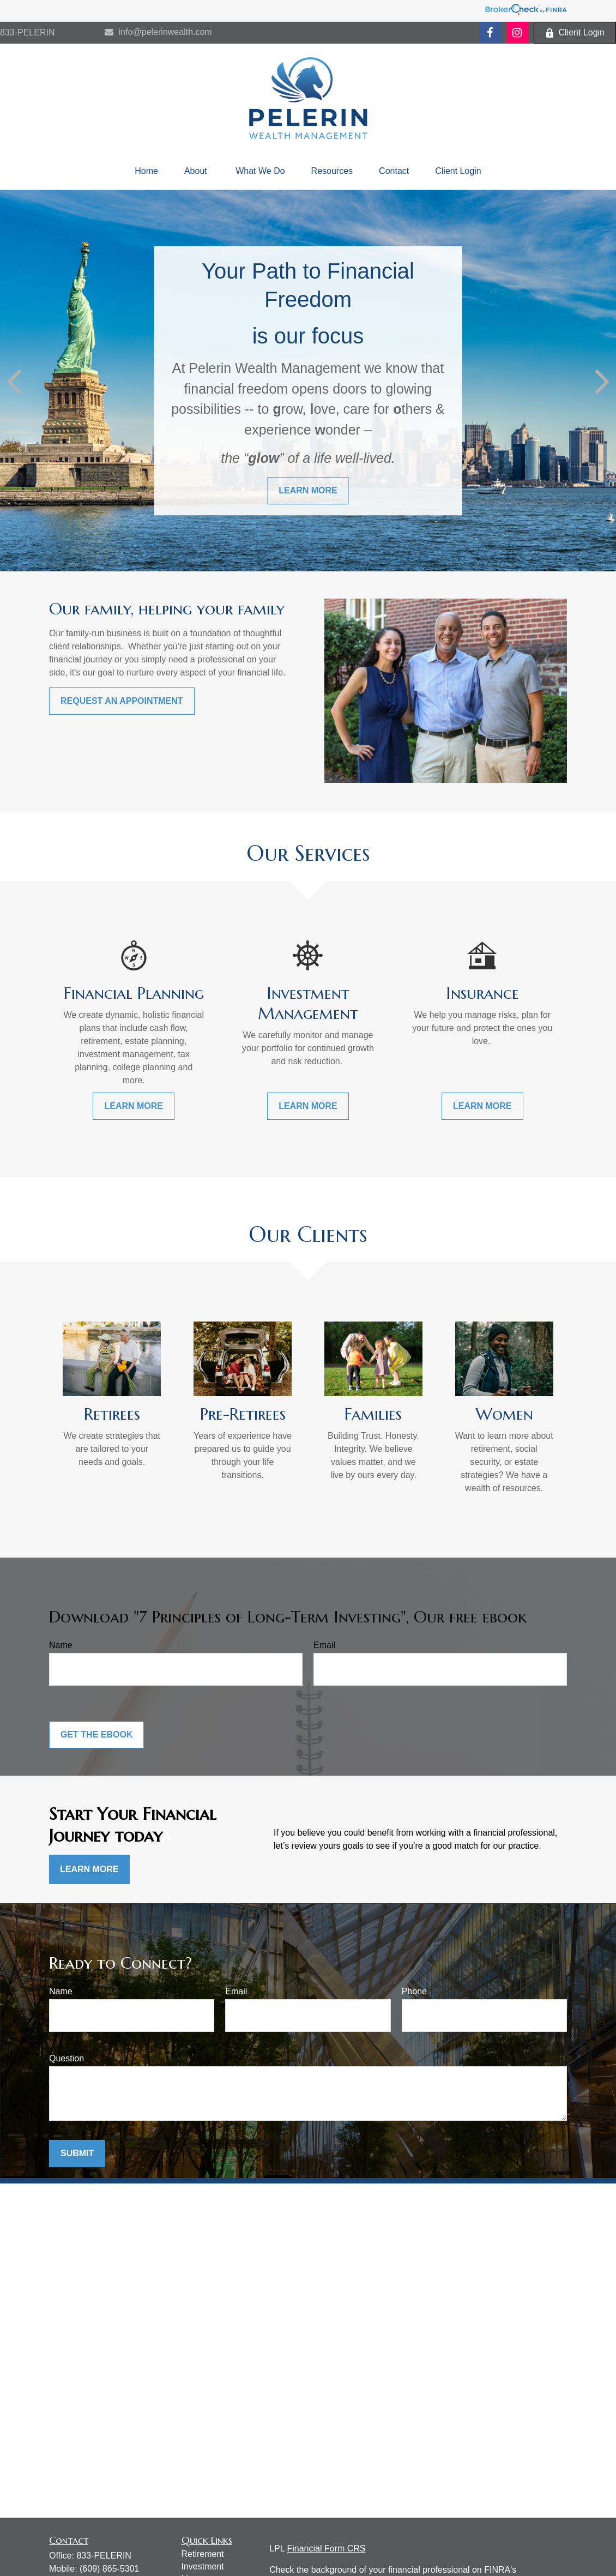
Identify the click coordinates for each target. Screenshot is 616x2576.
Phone (414, 1991)
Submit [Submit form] (77, 2153)
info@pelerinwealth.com (158, 32)
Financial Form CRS (326, 2548)
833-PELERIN (27, 32)
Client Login (575, 33)
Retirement (203, 2554)
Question (66, 2058)
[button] (146, 171)
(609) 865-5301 (109, 2568)
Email (324, 1645)
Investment (203, 2566)
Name (61, 1645)
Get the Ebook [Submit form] (96, 1734)
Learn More (89, 1869)
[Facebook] (490, 33)
